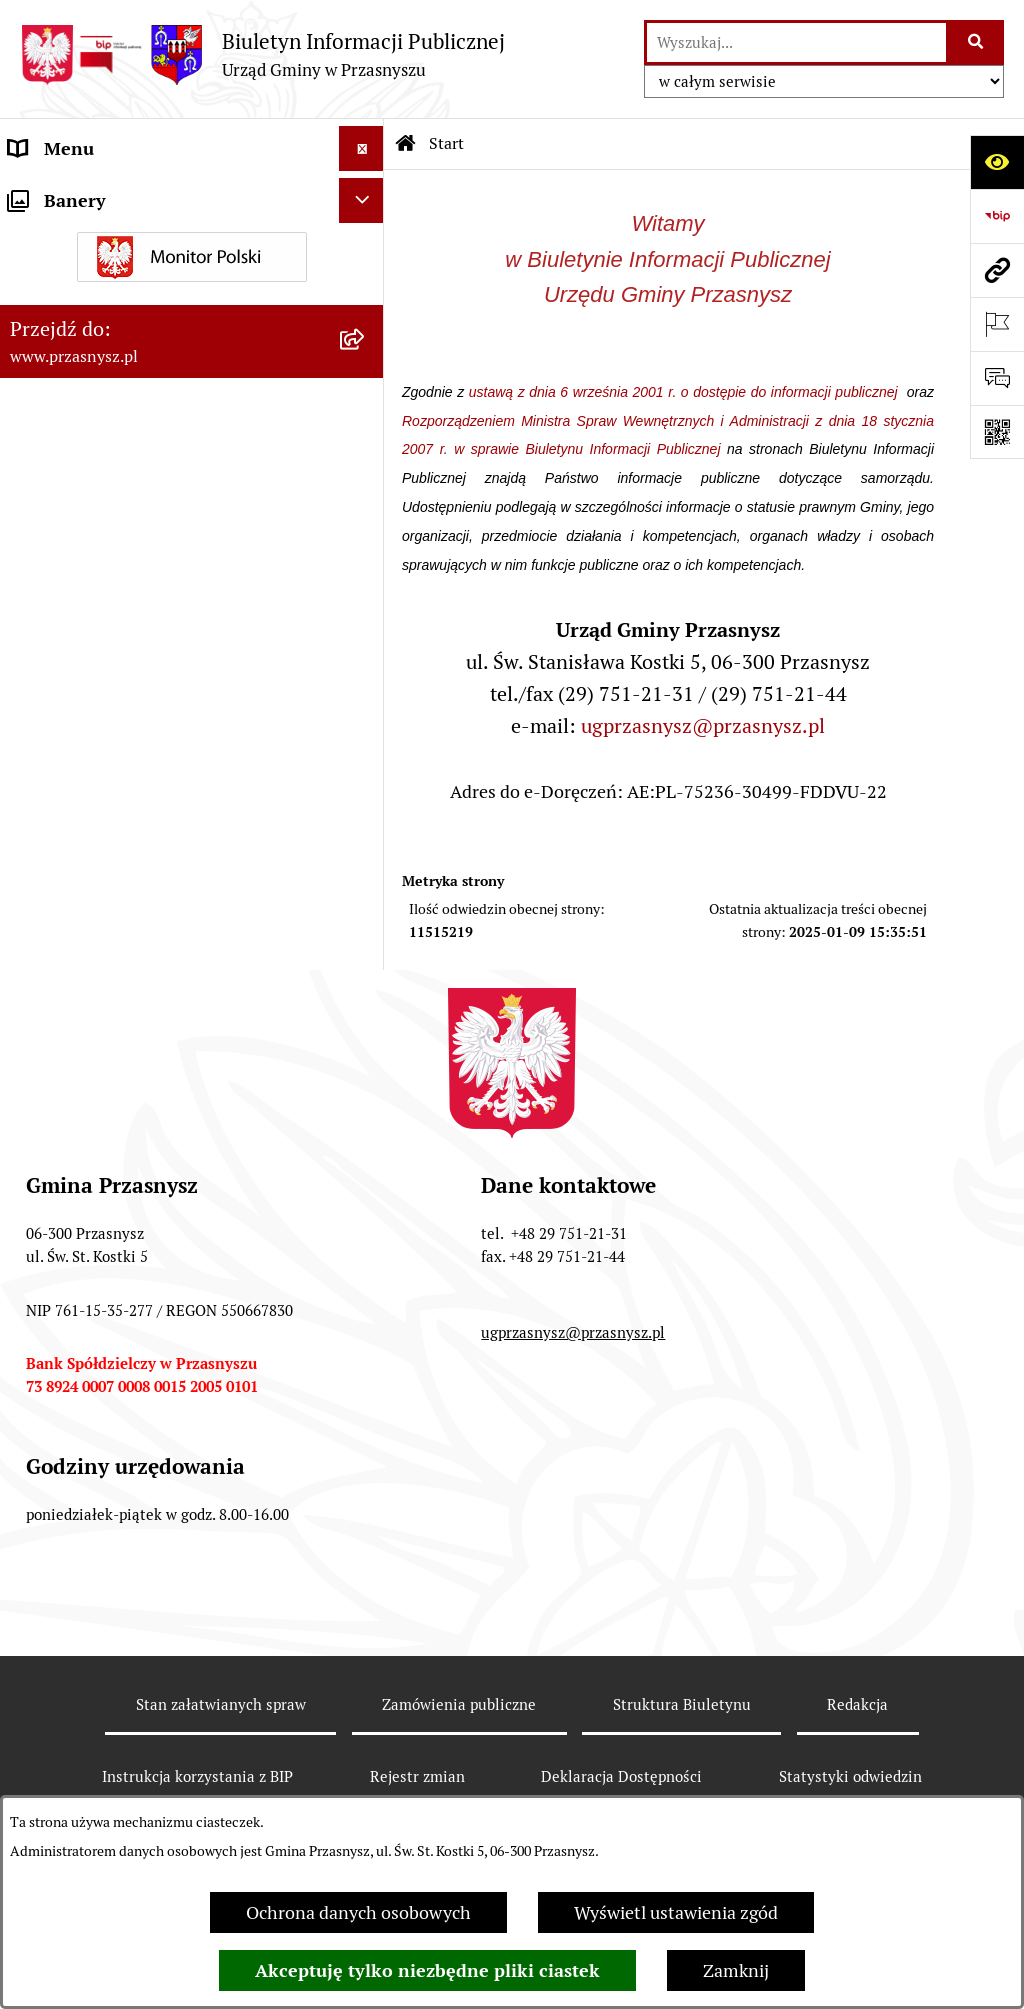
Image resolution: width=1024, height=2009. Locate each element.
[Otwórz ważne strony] (997, 324)
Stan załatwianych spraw (221, 1704)
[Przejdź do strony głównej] (262, 54)
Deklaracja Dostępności (621, 1776)
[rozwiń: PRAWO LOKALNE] (366, 239)
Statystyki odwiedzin (850, 1776)
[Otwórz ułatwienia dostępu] (997, 162)
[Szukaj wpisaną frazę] (976, 42)
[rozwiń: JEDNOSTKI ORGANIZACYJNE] (366, 374)
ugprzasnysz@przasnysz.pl (703, 726)
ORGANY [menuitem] (45, 193)
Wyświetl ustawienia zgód (676, 1912)
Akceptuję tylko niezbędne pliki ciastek (427, 1970)
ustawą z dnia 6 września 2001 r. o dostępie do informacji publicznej (685, 392)
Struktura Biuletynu (682, 1704)
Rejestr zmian (417, 1776)
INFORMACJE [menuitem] (63, 283)
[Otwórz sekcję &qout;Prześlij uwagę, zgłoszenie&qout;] (997, 378)
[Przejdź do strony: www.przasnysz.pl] (997, 270)
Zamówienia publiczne (459, 1704)
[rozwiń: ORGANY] (366, 194)
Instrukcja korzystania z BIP (197, 1776)
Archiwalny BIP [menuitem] (70, 418)
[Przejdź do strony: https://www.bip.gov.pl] (997, 216)
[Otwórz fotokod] (997, 432)
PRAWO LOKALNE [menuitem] (81, 238)
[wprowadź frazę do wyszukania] (796, 42)
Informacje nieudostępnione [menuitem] (122, 328)
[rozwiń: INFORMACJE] (366, 284)
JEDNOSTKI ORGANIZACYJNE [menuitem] (128, 373)
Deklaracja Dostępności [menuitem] (102, 463)
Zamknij (736, 1970)
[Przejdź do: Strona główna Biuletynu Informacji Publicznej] (406, 144)
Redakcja (857, 1704)
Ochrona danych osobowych (358, 1912)
